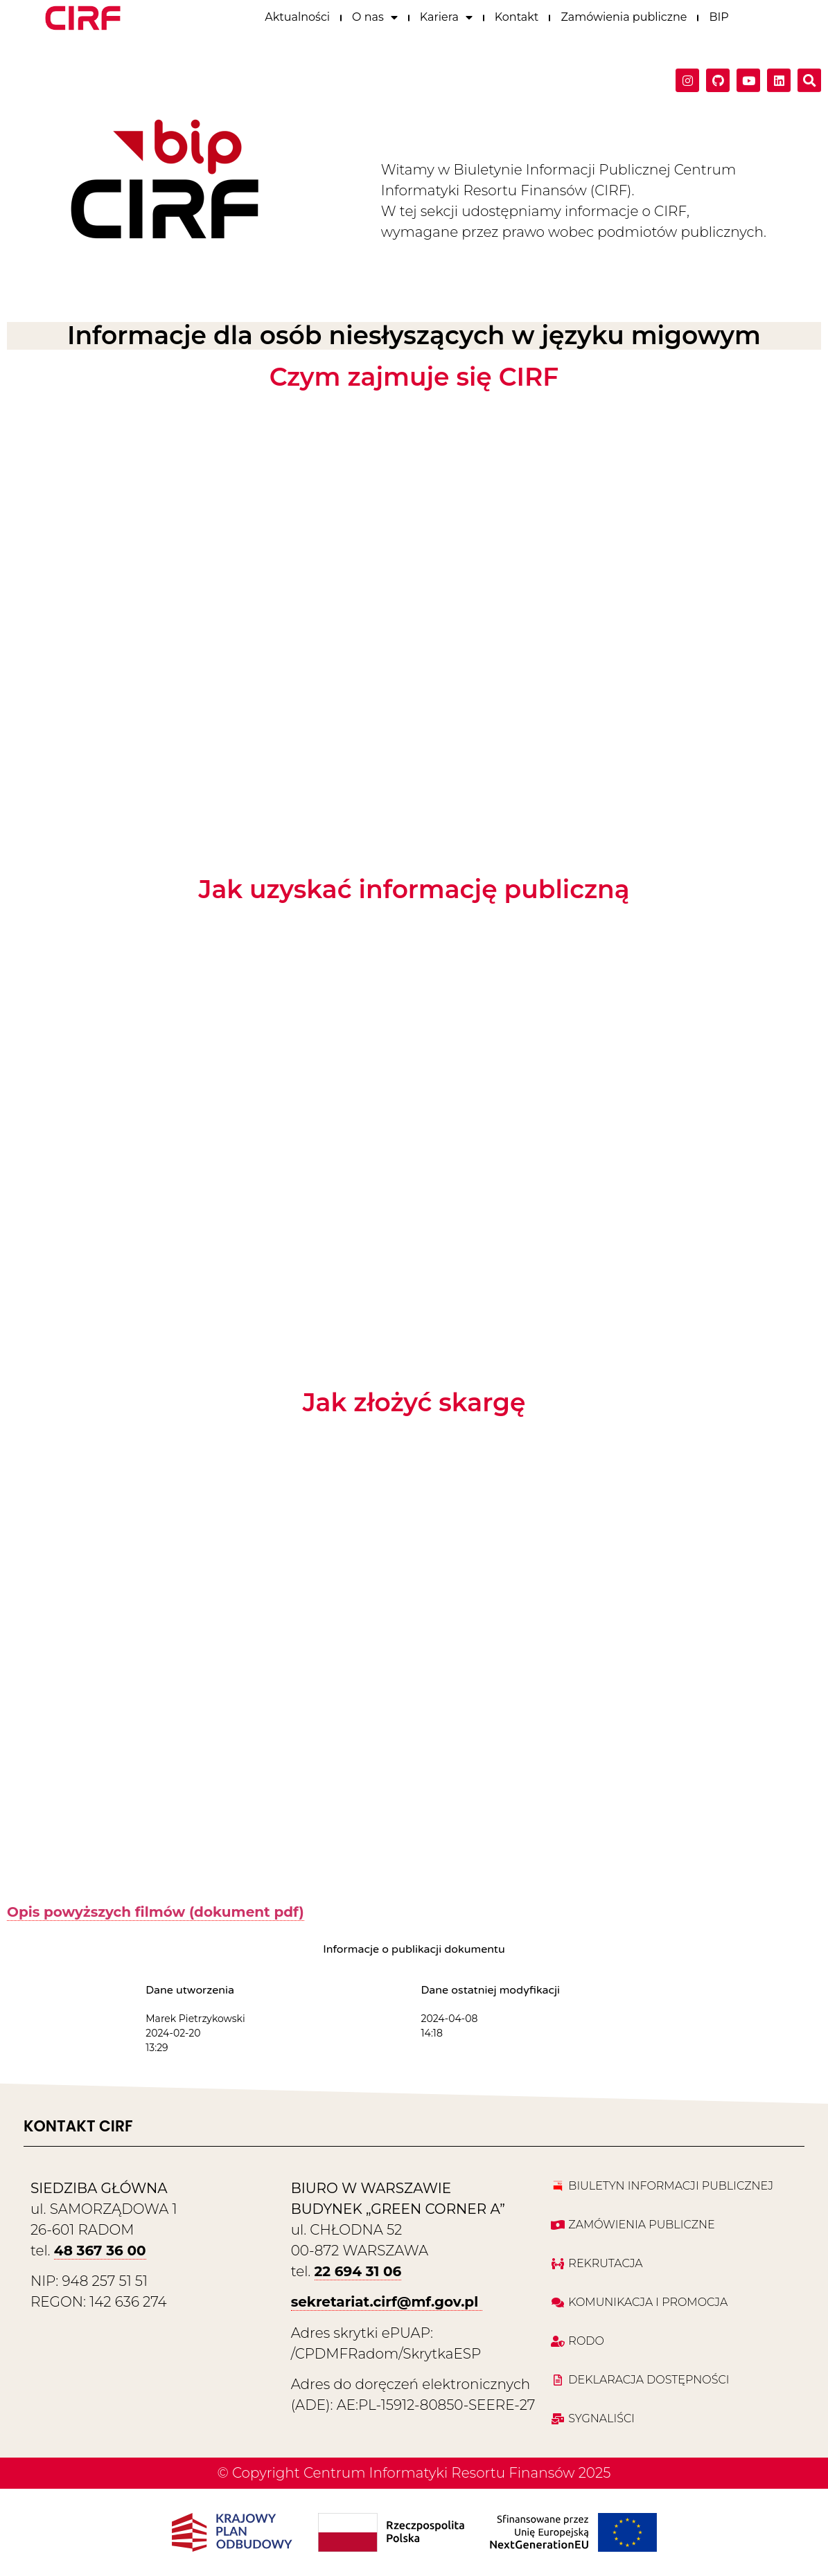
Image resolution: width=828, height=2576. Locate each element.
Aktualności (297, 14)
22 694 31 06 (358, 2271)
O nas (375, 15)
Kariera (446, 15)
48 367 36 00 (100, 2250)
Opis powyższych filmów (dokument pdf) (155, 1912)
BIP (718, 14)
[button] (809, 78)
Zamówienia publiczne (624, 14)
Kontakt (517, 14)
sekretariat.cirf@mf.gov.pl (386, 2301)
